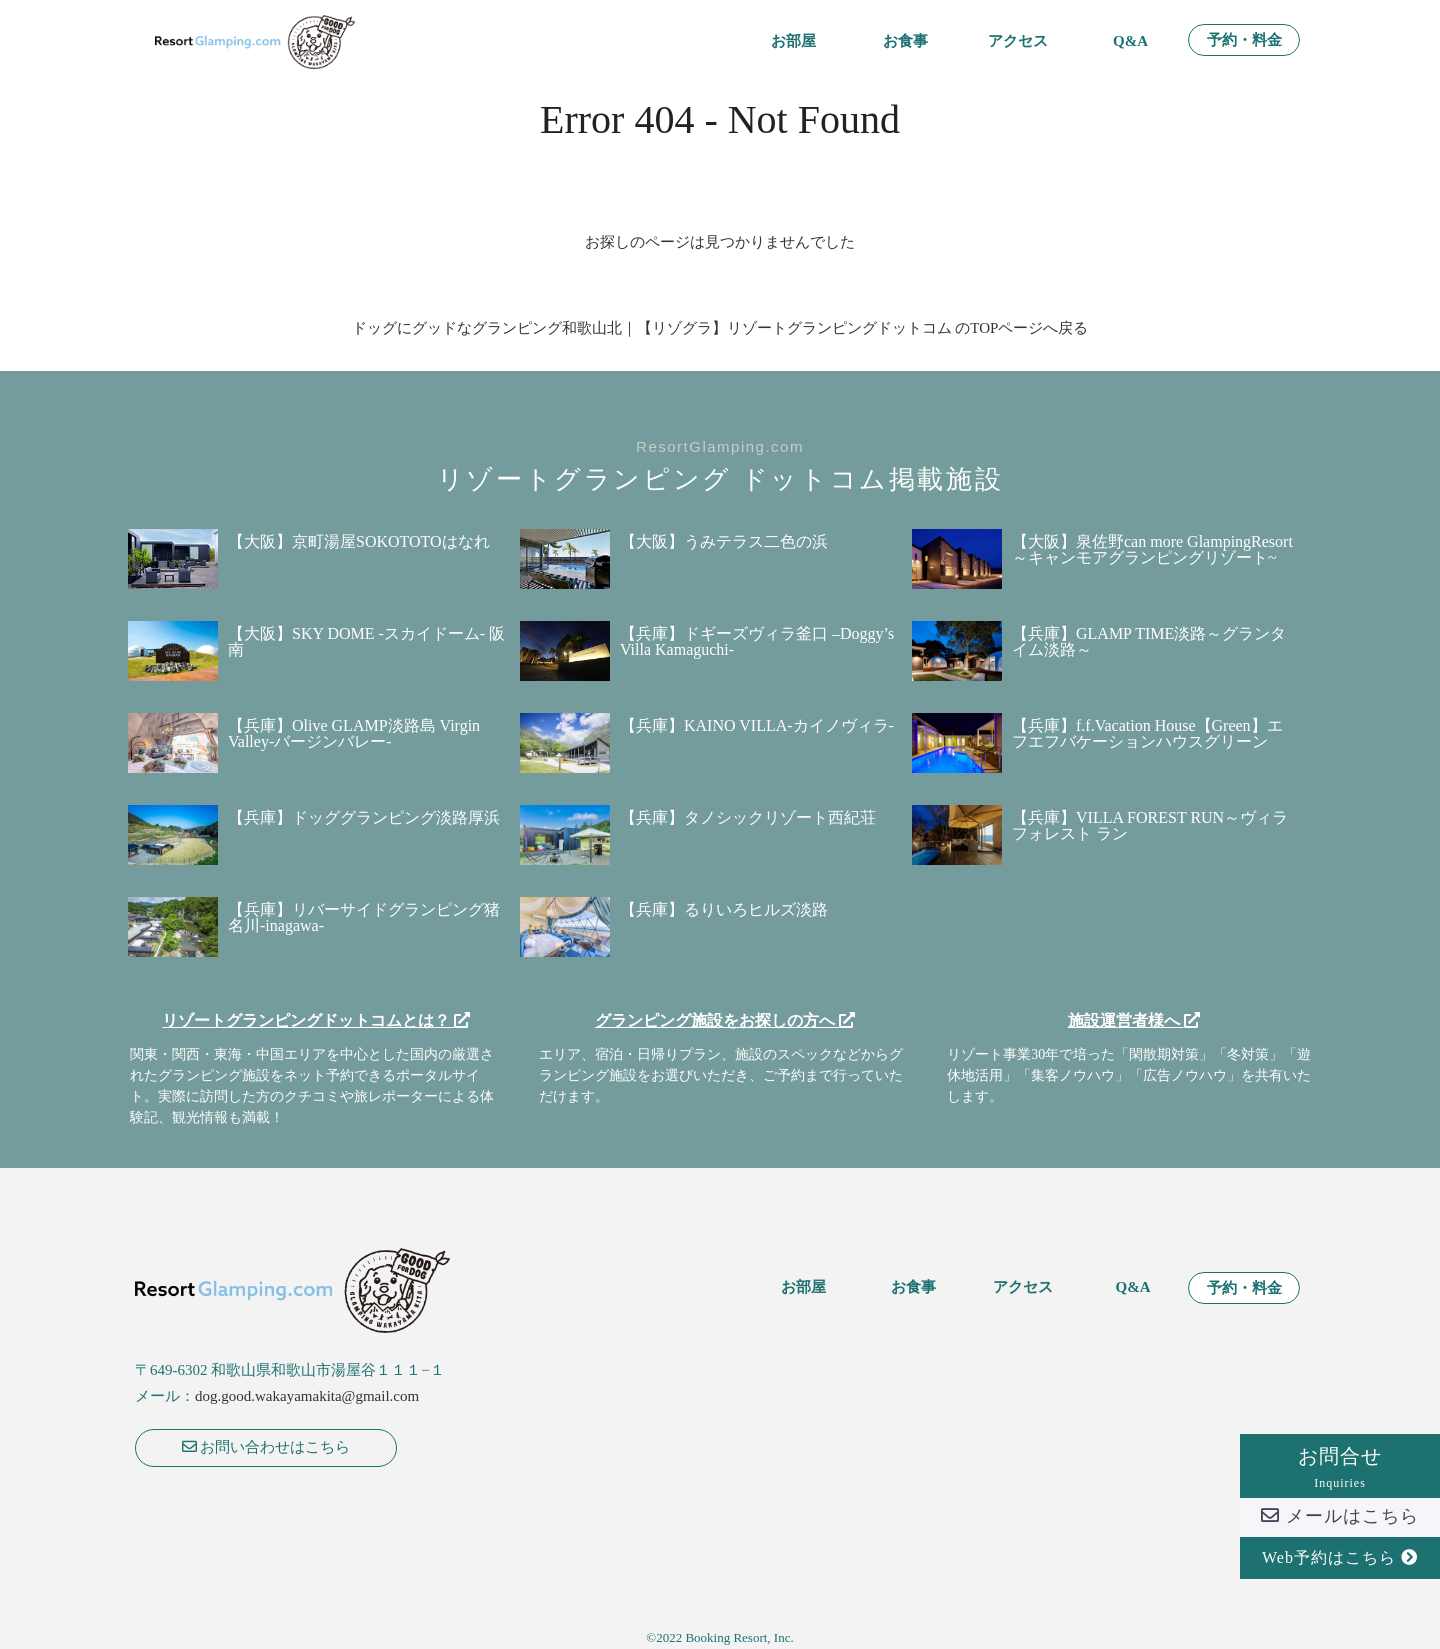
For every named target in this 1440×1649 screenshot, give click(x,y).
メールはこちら (1340, 1516)
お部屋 (793, 41)
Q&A (1130, 41)
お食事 (905, 41)
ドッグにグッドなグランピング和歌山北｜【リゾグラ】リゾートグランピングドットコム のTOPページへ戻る (720, 328)
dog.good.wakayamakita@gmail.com (307, 1396)
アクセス (1018, 41)
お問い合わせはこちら (266, 1447)
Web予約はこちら (1340, 1557)
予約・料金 (1244, 40)
